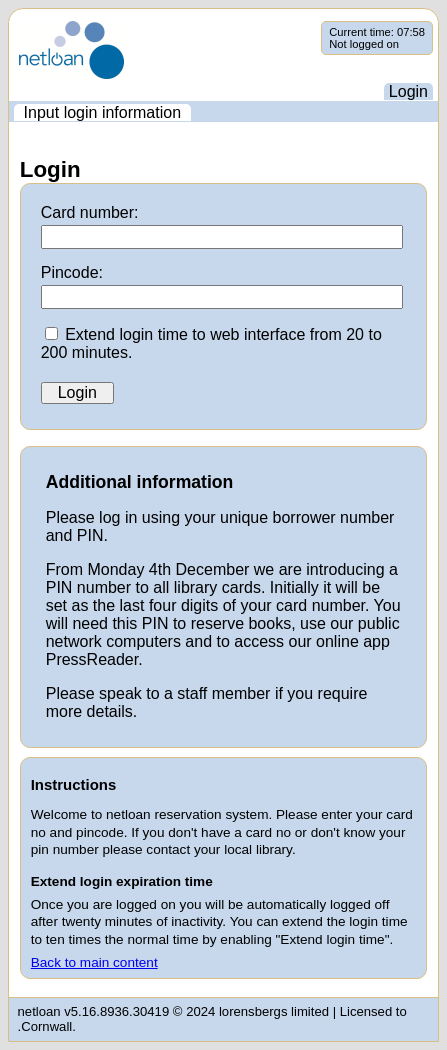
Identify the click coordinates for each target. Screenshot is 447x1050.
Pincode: (72, 272)
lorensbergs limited (274, 1011)
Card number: (90, 212)
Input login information (102, 112)
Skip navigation (9, 21)
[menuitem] (102, 112)
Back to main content (94, 962)
